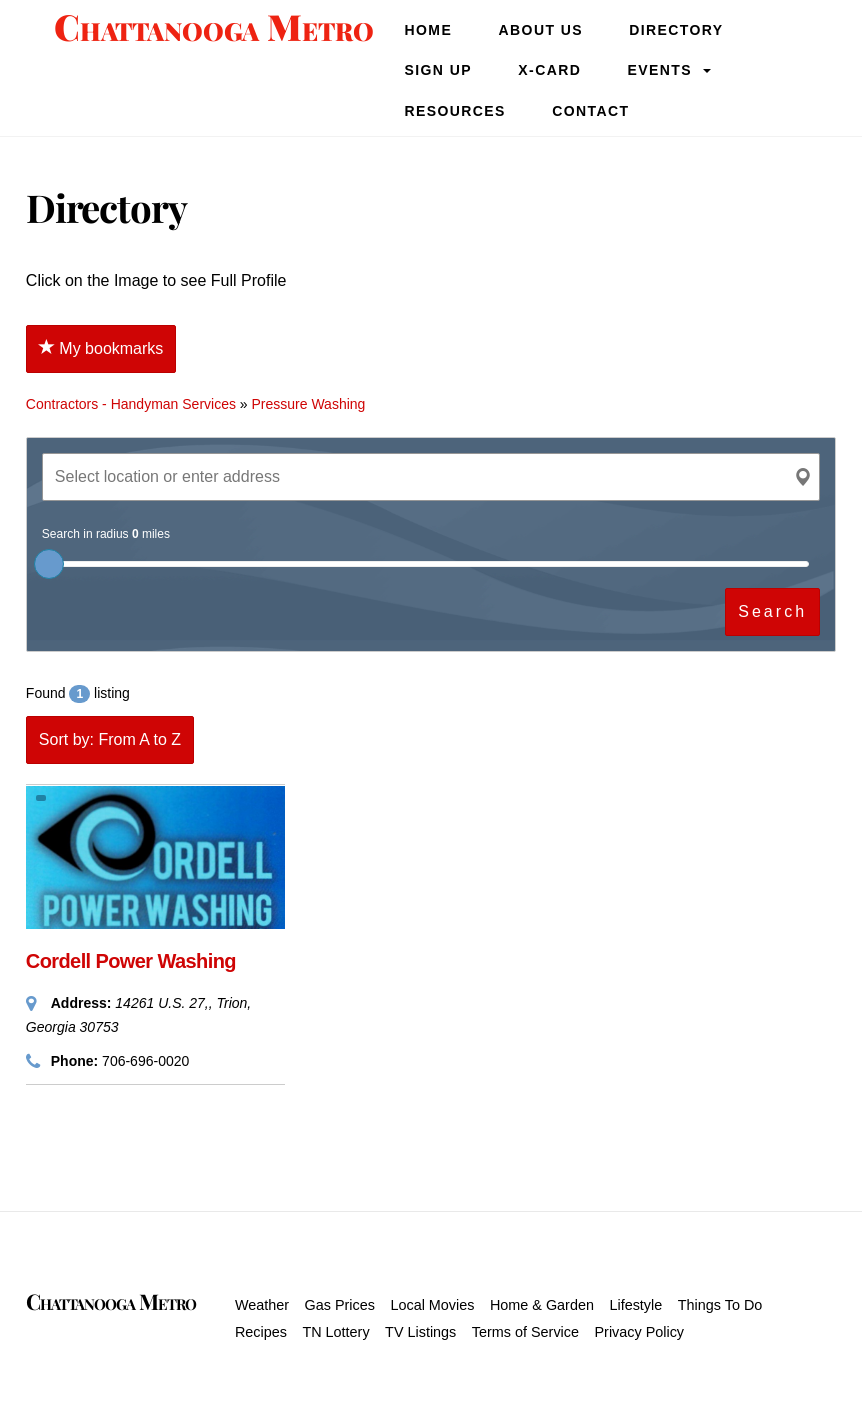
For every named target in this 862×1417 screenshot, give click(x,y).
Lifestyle (635, 1305)
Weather (262, 1305)
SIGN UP (438, 70)
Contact (590, 111)
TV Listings (420, 1332)
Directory (676, 30)
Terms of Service (525, 1332)
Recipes (261, 1332)
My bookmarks (101, 348)
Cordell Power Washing (131, 961)
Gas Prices (340, 1305)
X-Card (549, 70)
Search (772, 611)
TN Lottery (335, 1332)
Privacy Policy (639, 1332)
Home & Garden (542, 1305)
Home (429, 30)
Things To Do (720, 1305)
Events (660, 70)
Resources (455, 111)
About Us (541, 30)
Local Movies (432, 1305)
